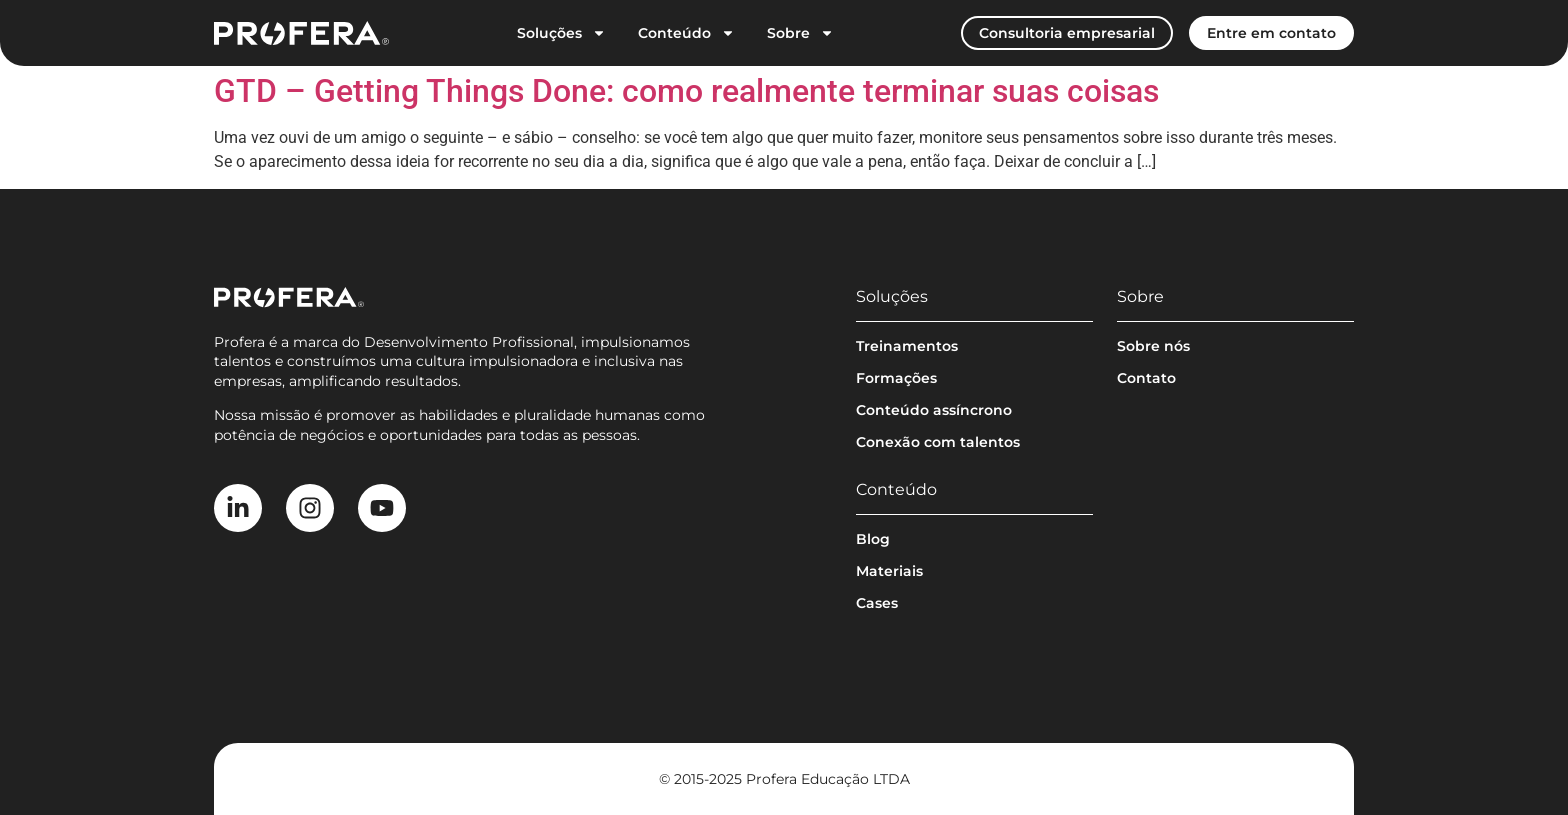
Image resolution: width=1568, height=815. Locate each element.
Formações (896, 378)
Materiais (889, 571)
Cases (877, 603)
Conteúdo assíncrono (934, 410)
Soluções (561, 33)
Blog (873, 539)
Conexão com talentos (938, 442)
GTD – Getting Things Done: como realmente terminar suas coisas (686, 91)
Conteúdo (686, 33)
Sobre (800, 33)
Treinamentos (907, 346)
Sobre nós (1153, 346)
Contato (1146, 378)
